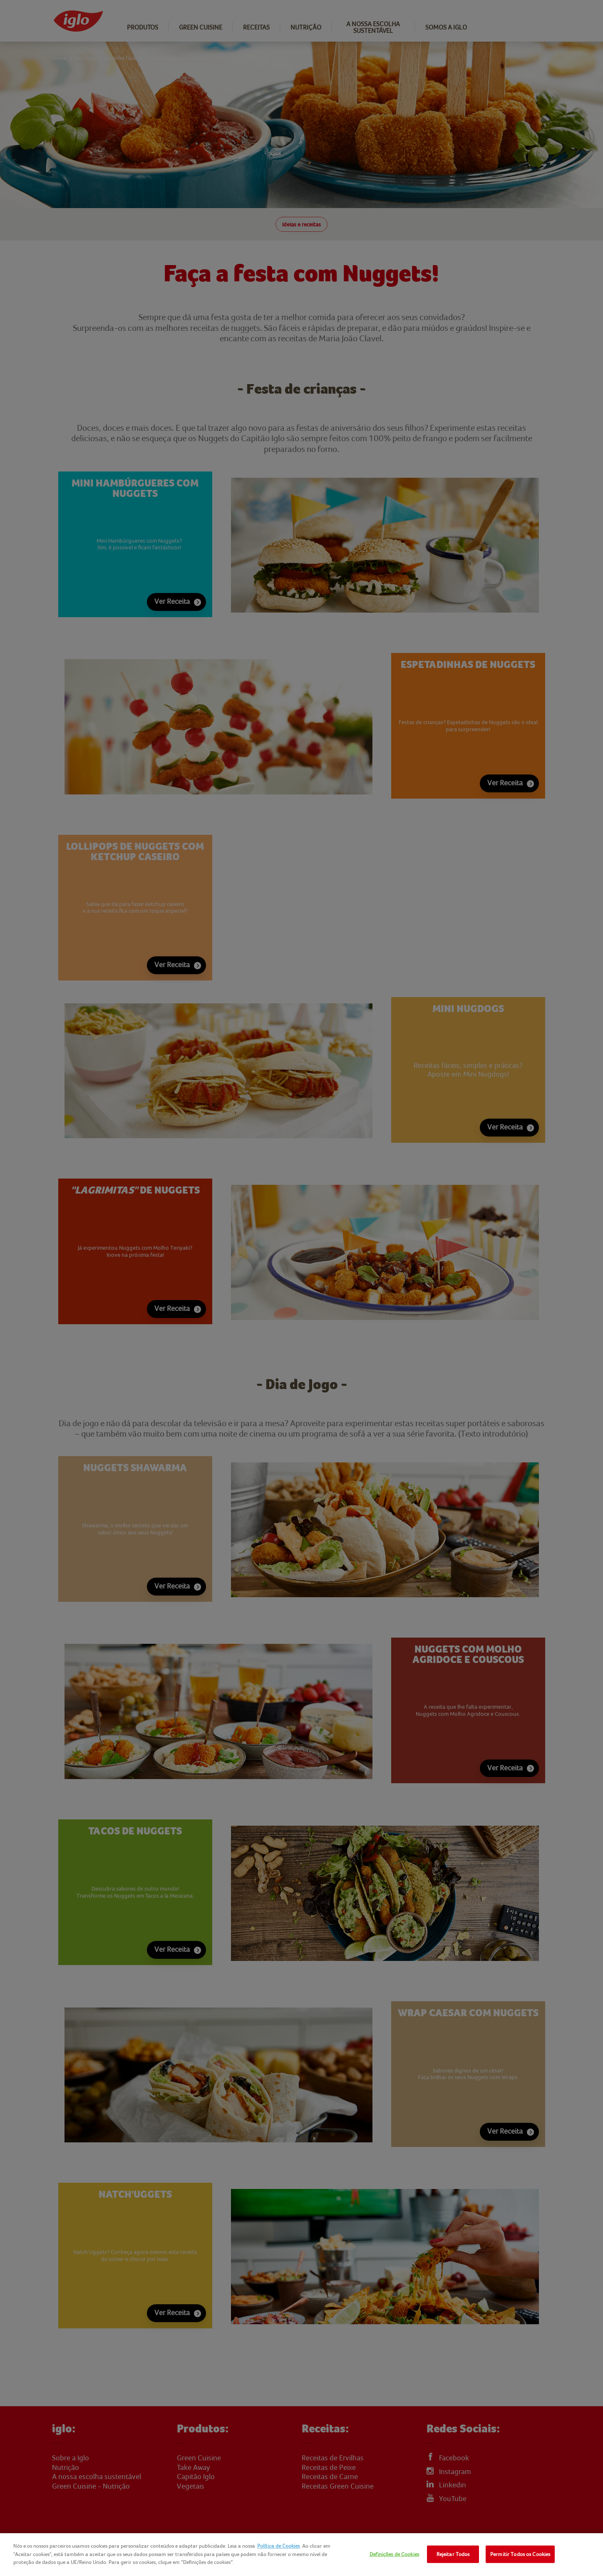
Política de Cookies (278, 2546)
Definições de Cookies (394, 2554)
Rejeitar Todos (453, 2554)
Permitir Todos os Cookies (520, 2554)
